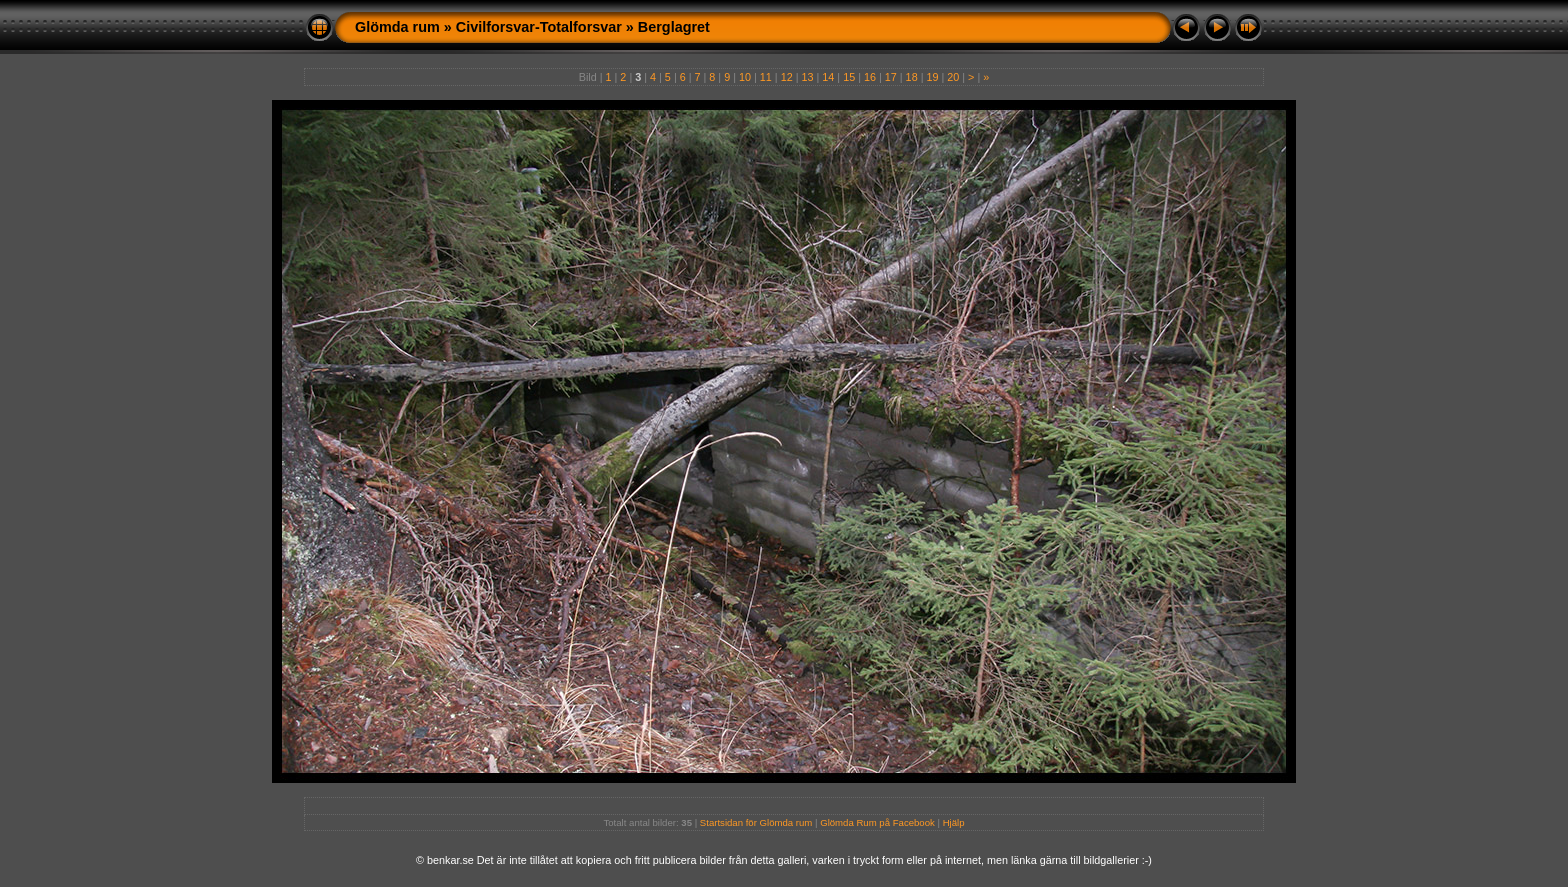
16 (870, 77)
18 (912, 77)
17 (891, 77)
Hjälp (954, 822)
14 (828, 77)
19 (932, 77)
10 (745, 77)
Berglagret (674, 27)
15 (849, 77)
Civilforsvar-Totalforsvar (539, 27)
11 (766, 77)
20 (953, 77)
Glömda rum (397, 27)
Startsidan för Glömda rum (756, 822)
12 (787, 77)
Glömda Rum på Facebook (877, 822)
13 (807, 77)
